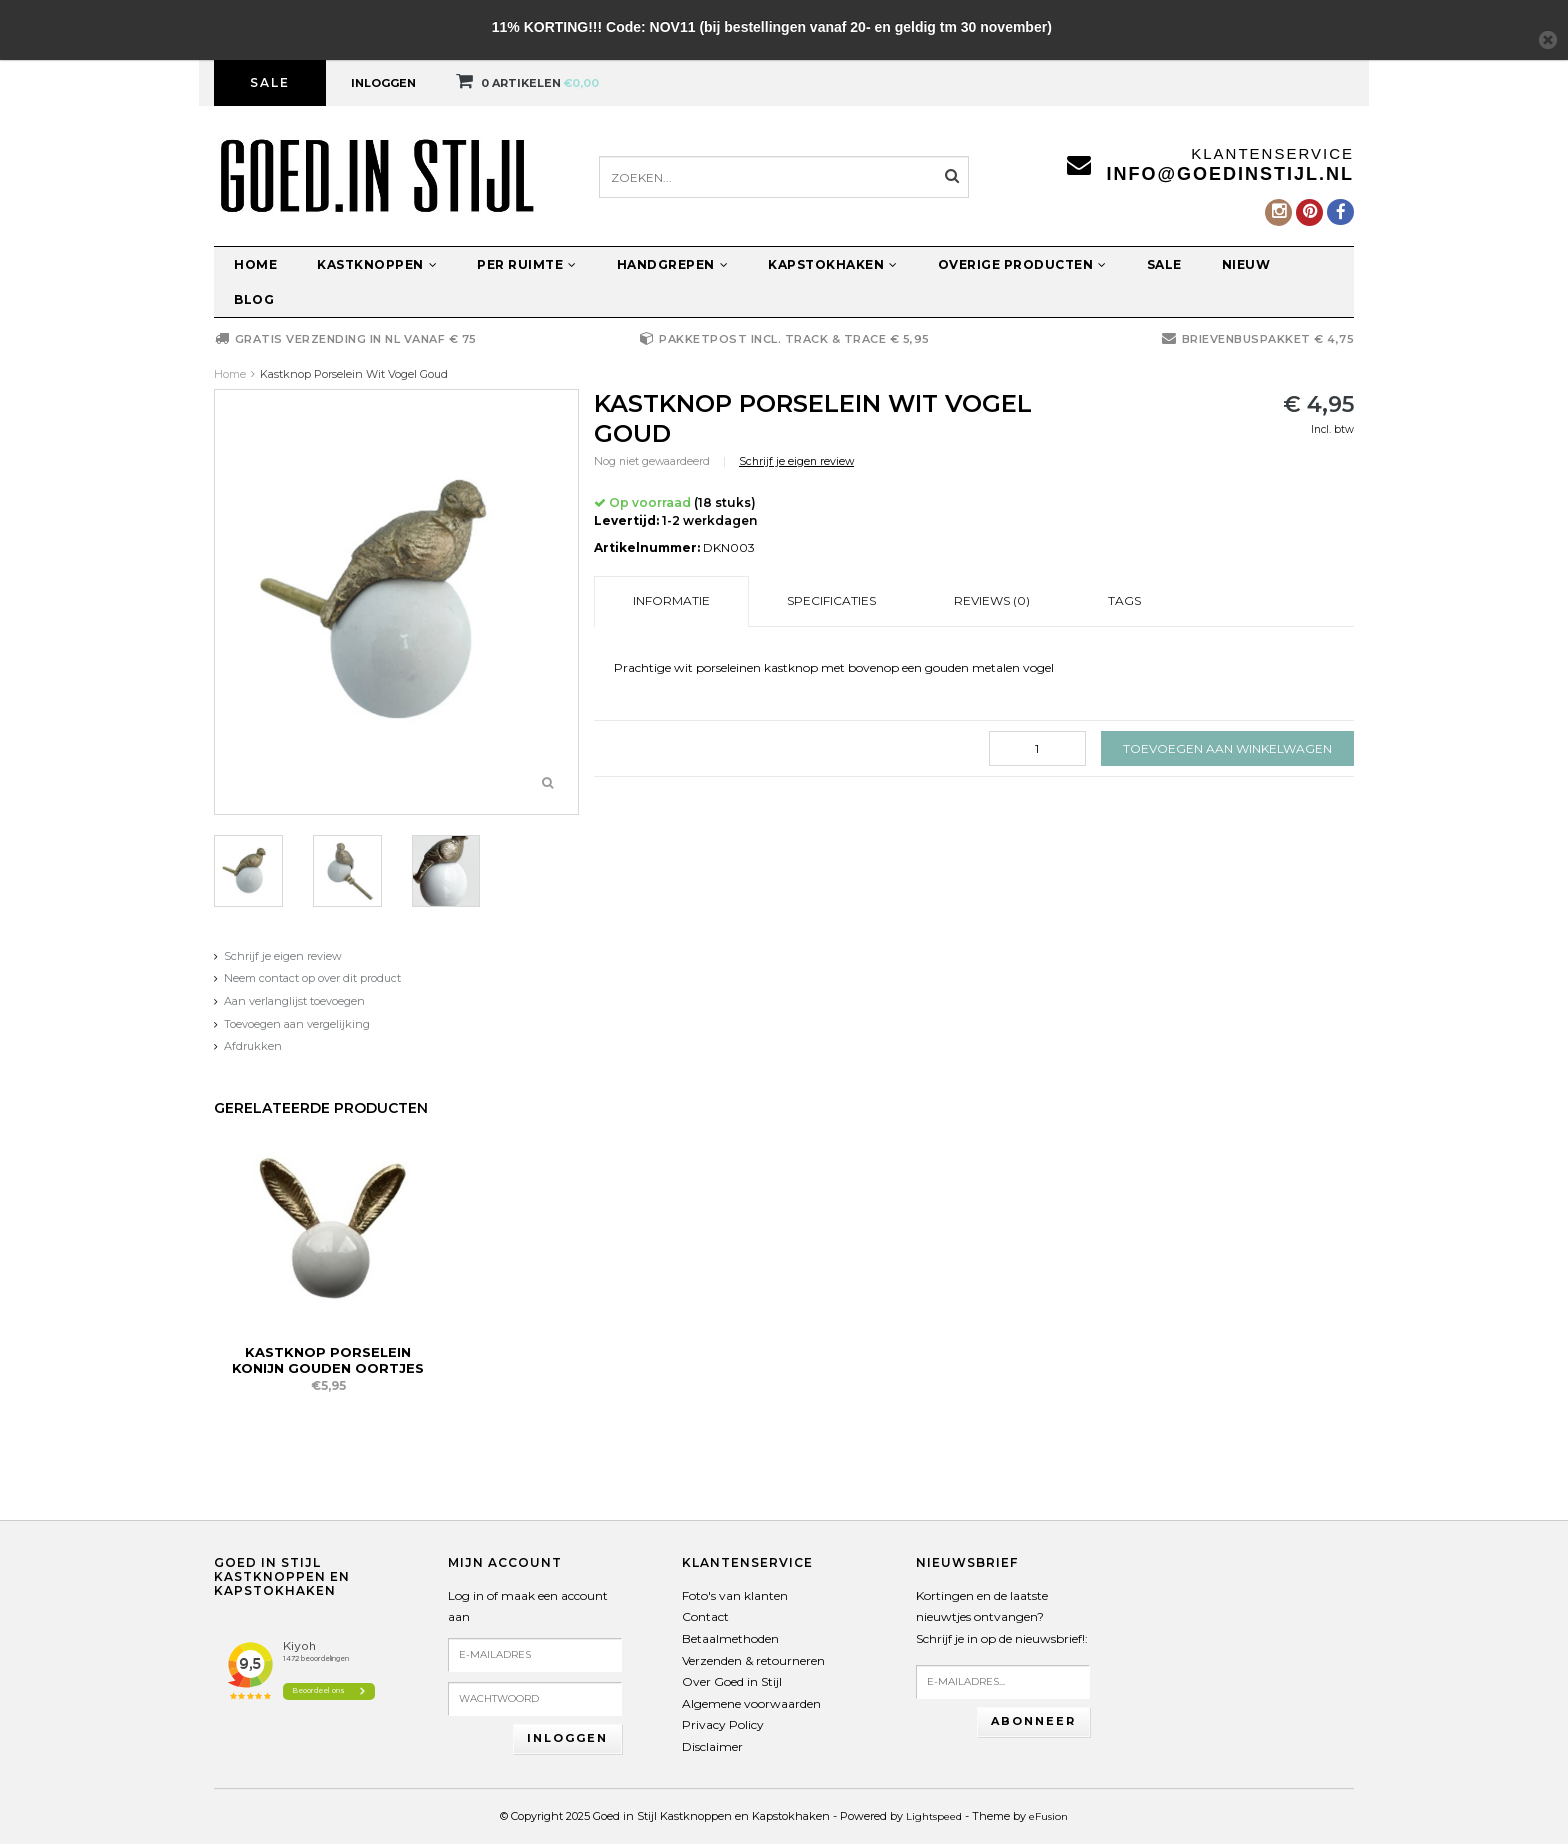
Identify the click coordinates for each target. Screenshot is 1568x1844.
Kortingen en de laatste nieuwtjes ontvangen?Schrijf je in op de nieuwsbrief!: (1002, 1617)
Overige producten (1022, 264)
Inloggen (383, 83)
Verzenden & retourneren (753, 1660)
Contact (705, 1616)
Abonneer (1033, 1721)
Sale (270, 82)
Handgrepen (673, 264)
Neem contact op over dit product (312, 978)
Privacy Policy (723, 1724)
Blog (254, 299)
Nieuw (1246, 264)
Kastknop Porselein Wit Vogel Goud (354, 374)
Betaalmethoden (730, 1638)
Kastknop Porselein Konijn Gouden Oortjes (328, 1360)
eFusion (1048, 1816)
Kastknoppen (377, 264)
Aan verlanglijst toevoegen (294, 1001)
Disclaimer (712, 1746)
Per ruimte (527, 264)
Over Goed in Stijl (732, 1681)
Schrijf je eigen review (283, 956)
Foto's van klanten (735, 1595)
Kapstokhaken (833, 264)
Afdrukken (253, 1046)
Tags (1124, 600)
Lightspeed (934, 1816)
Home (255, 264)
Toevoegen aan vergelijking (297, 1024)
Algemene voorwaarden (751, 1703)
